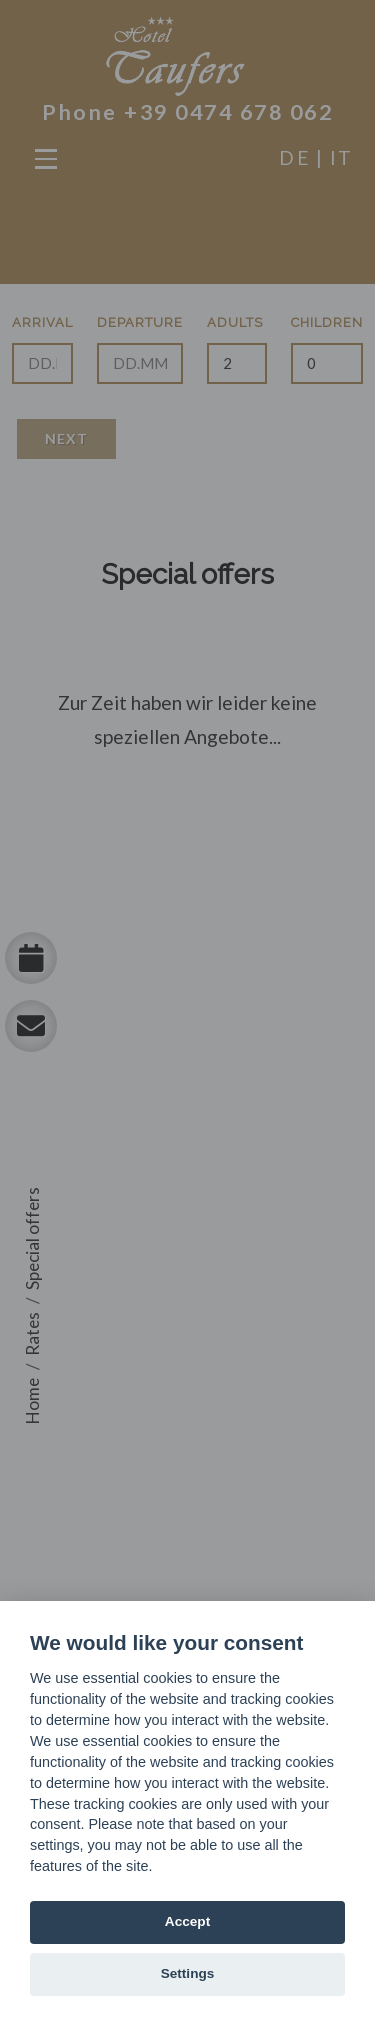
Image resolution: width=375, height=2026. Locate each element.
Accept (187, 1921)
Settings (188, 1973)
